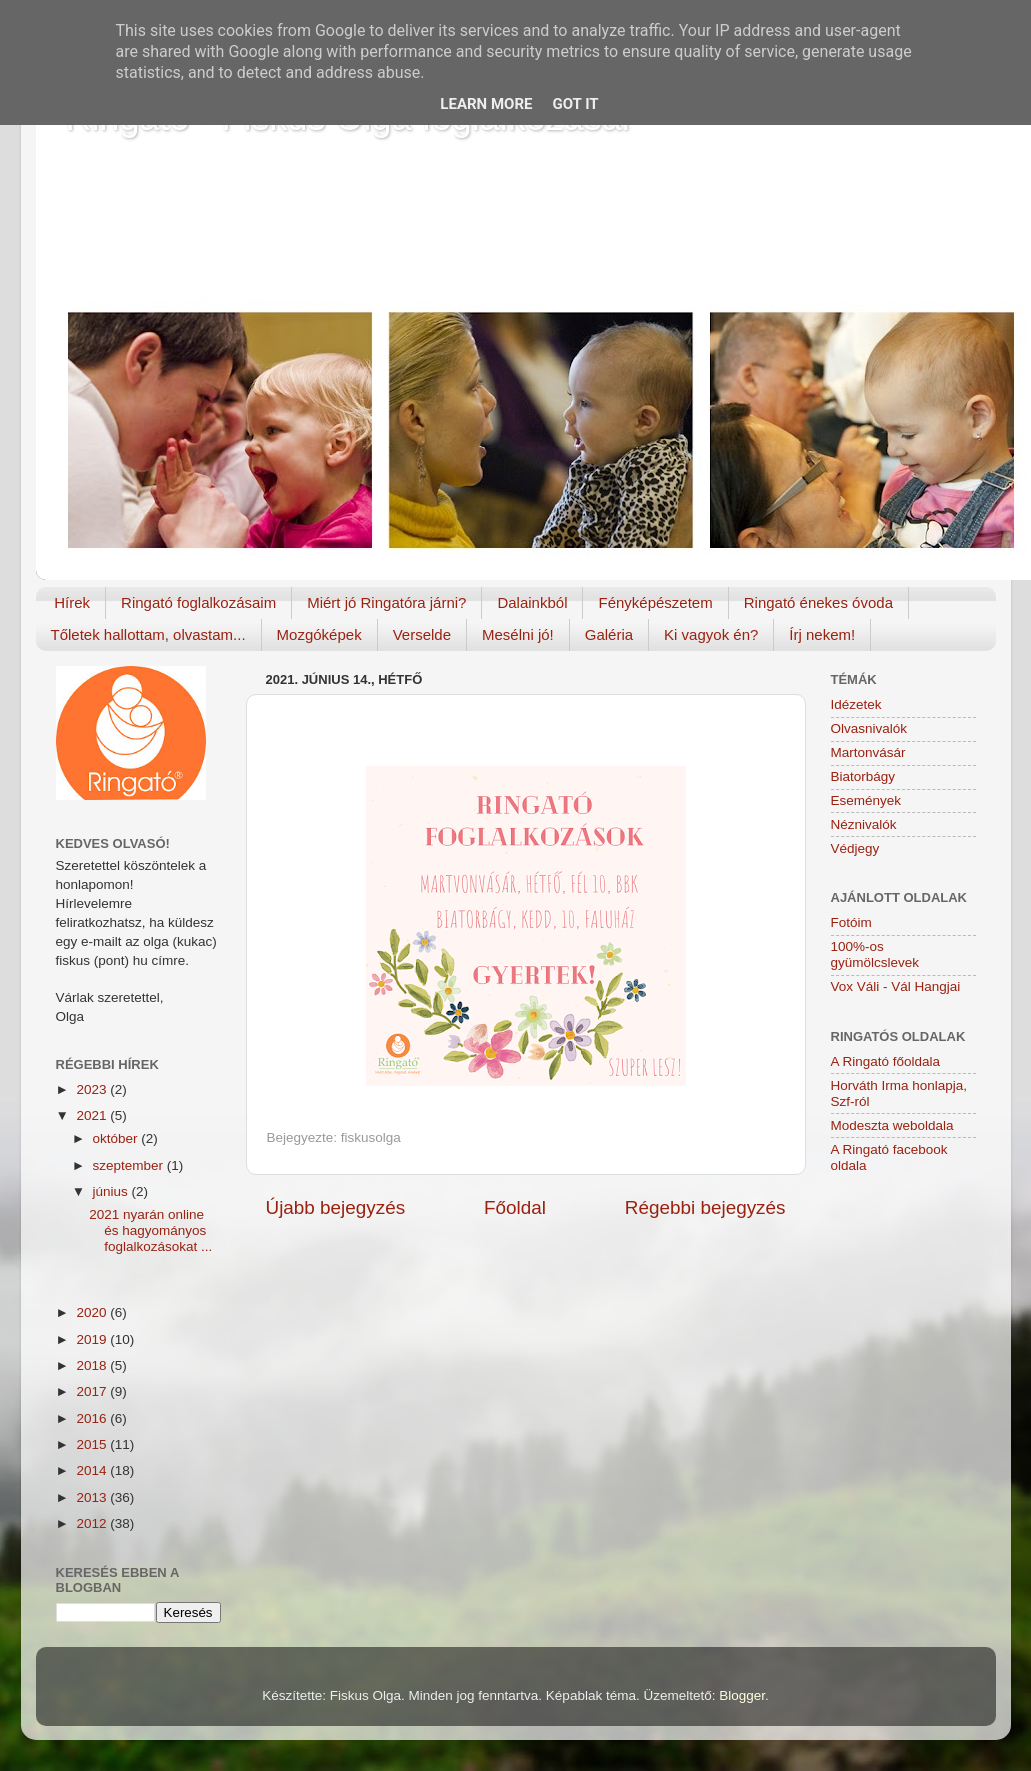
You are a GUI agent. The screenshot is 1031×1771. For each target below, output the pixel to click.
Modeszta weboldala (892, 1125)
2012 (93, 1523)
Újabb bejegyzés (336, 1207)
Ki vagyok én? (711, 634)
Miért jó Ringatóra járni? (386, 602)
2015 (93, 1444)
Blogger (742, 1695)
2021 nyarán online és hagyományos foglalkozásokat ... (150, 1230)
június (112, 1191)
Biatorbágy (863, 776)
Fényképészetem (655, 602)
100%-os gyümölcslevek (875, 954)
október (117, 1138)
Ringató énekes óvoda (818, 602)
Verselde (422, 634)
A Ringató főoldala (886, 1061)
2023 (93, 1089)
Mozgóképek (319, 634)
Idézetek (856, 704)
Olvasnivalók (869, 728)
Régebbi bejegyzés (705, 1207)
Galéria (609, 634)
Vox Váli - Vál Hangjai (896, 986)
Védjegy (855, 848)
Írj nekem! (822, 634)
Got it (575, 104)
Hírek (72, 602)
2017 (93, 1391)
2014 (93, 1470)
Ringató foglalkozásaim (198, 602)
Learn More (486, 104)
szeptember (130, 1165)
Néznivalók (864, 824)
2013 (93, 1497)
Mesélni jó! (518, 634)
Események (866, 800)
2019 (93, 1339)
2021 (93, 1115)
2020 (93, 1312)
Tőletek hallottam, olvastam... (148, 634)
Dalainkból (532, 602)
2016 (93, 1418)
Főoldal (515, 1207)
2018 (93, 1365)
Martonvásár (868, 752)
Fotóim (851, 922)
